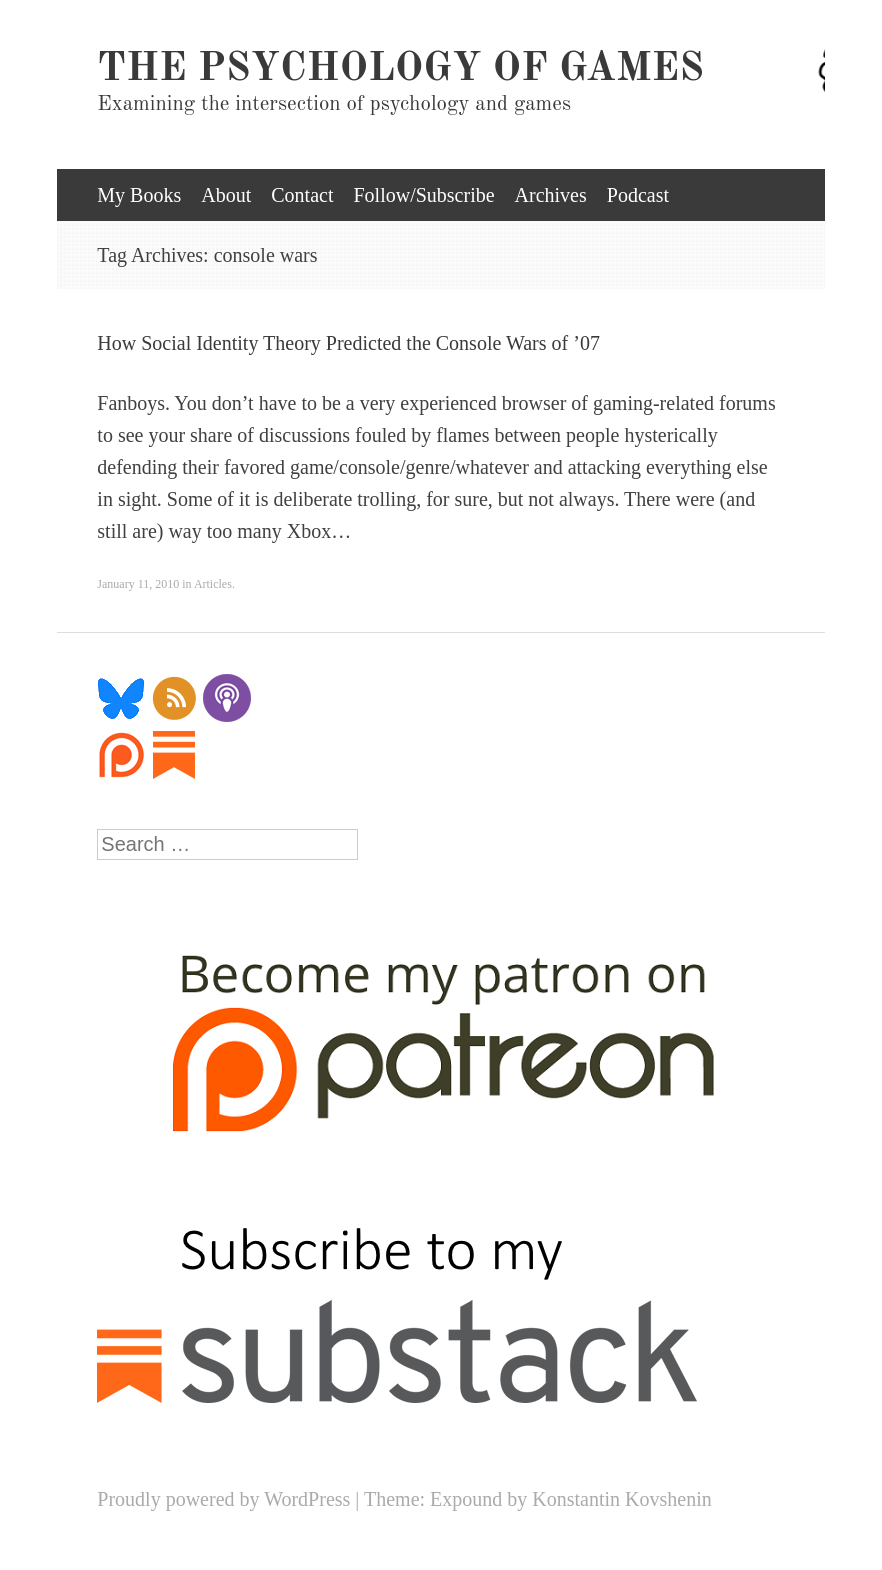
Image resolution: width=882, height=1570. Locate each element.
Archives (551, 195)
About (226, 195)
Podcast (638, 195)
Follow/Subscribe (423, 195)
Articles (213, 584)
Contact (302, 195)
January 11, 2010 (138, 584)
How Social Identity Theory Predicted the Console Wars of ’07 (348, 343)
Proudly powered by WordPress (223, 1499)
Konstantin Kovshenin (621, 1499)
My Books (139, 195)
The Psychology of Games (400, 70)
